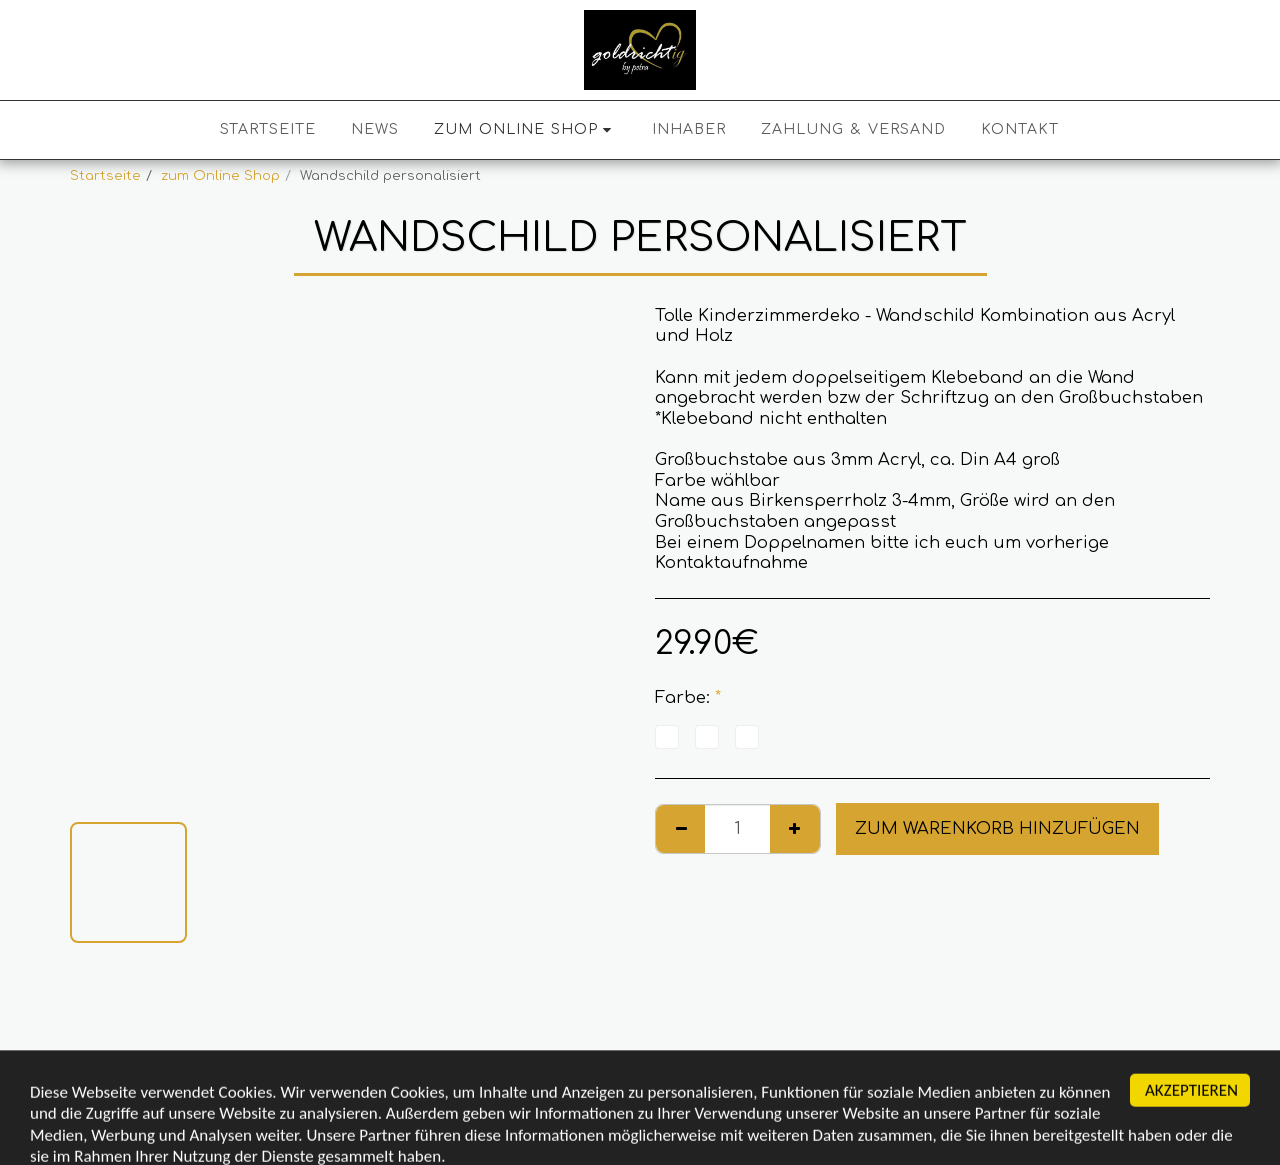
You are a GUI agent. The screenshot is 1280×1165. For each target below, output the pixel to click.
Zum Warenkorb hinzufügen (997, 828)
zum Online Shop (220, 175)
